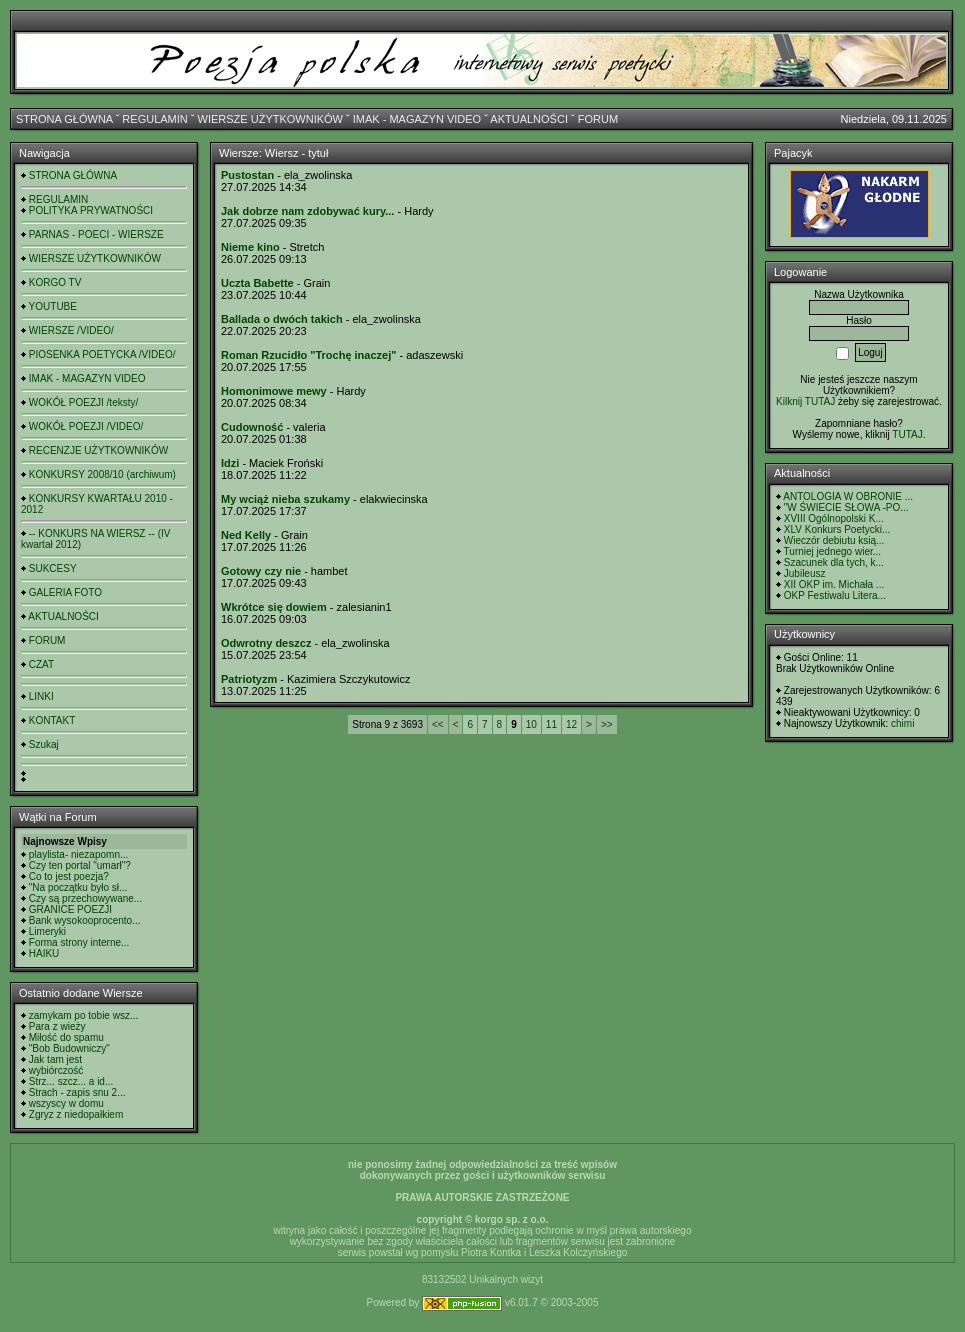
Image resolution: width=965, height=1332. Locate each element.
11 (551, 724)
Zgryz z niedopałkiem (76, 1114)
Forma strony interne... (79, 942)
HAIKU (44, 953)
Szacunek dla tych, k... (834, 562)
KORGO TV (55, 282)
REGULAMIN (154, 119)
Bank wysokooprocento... (85, 920)
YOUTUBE (53, 306)
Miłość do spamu (66, 1037)
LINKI (41, 696)
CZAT (41, 664)
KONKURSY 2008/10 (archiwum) (102, 474)
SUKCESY (53, 568)
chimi (902, 723)
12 (571, 724)
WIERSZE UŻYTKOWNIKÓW (270, 119)
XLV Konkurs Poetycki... (837, 529)
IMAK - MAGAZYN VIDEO (417, 119)
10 (531, 724)
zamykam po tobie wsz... (83, 1015)
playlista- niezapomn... (79, 854)
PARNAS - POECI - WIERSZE (96, 234)
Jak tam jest (55, 1059)
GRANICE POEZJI (70, 909)
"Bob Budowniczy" (69, 1048)
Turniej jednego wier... (832, 551)
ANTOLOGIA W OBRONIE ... (848, 496)
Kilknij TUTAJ (805, 401)
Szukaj (44, 744)
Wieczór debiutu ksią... (834, 540)
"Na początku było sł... (78, 887)
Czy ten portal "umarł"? (80, 865)
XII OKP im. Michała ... (834, 584)
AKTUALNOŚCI (529, 119)
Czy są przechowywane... (85, 898)
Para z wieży (57, 1026)
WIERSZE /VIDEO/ (71, 330)
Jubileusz (805, 573)
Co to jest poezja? (69, 876)
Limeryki (47, 931)
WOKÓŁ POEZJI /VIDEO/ (86, 426)
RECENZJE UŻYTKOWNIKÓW (98, 450)
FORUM (598, 119)
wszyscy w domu (66, 1103)
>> (607, 724)
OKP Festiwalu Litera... (835, 595)
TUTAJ (907, 434)
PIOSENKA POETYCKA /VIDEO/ (102, 354)
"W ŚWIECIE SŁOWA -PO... (846, 507)
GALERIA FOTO (65, 592)
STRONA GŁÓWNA (64, 119)
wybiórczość (56, 1070)
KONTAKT (52, 720)
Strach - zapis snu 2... (77, 1092)
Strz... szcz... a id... (71, 1081)
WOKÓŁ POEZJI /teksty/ (83, 402)
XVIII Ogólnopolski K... (834, 518)
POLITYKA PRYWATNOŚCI (91, 210)
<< (438, 724)
